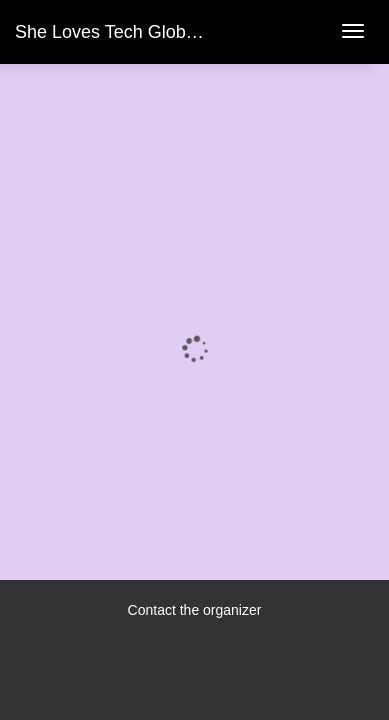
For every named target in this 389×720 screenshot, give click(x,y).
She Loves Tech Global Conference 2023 (179, 32)
